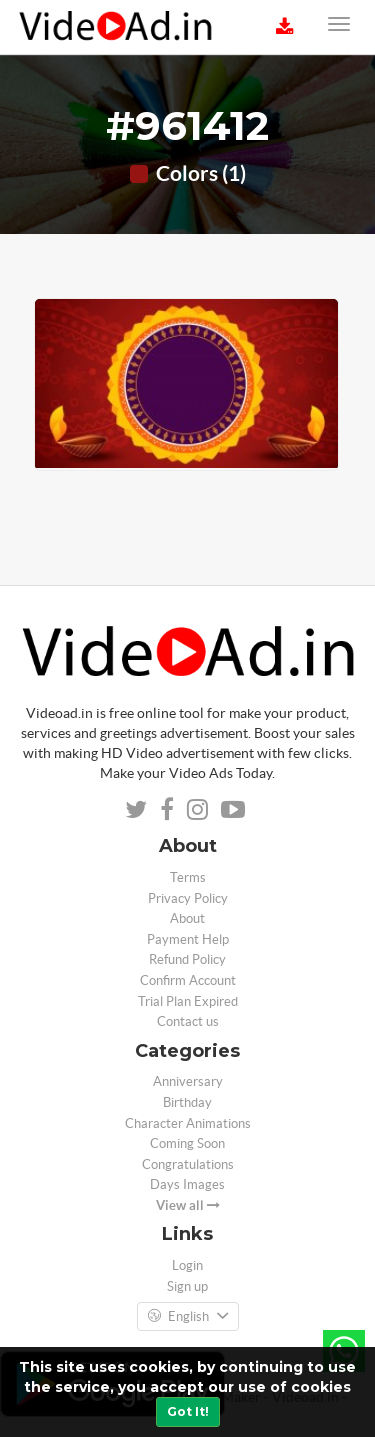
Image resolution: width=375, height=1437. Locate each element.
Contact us (188, 1021)
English (188, 1317)
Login (187, 1265)
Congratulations (188, 1164)
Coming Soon (187, 1143)
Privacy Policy (188, 898)
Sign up (187, 1286)
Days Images (187, 1184)
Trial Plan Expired (188, 1001)
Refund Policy (187, 959)
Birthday (187, 1102)
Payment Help (188, 939)
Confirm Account (188, 980)
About (187, 918)
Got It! (188, 1411)
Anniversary (188, 1081)
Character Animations (188, 1123)
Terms (188, 877)
